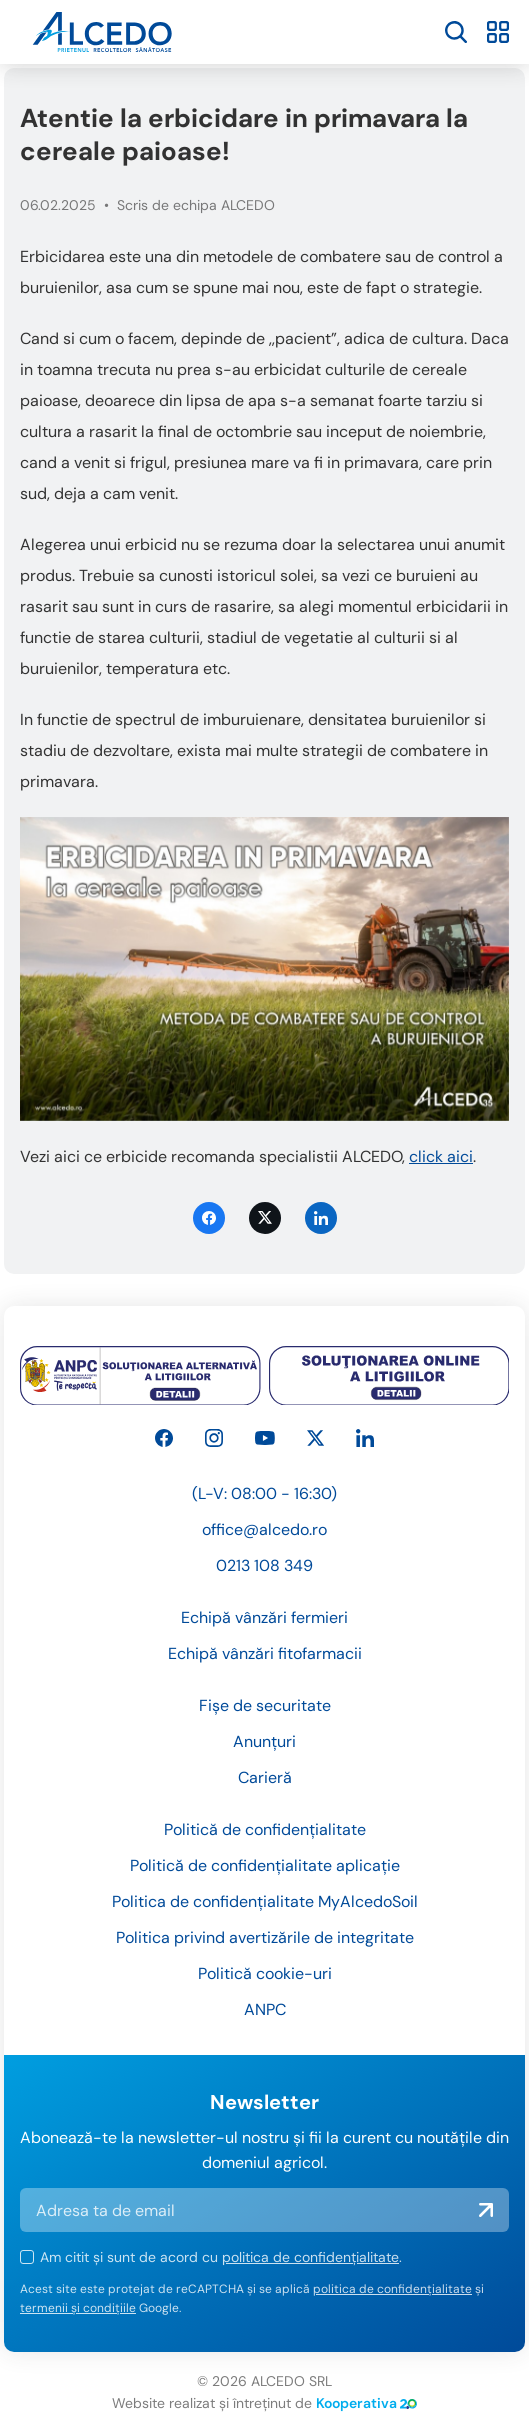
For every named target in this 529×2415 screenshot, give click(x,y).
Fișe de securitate (265, 1705)
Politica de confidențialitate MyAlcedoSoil (265, 1901)
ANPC (265, 2009)
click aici (441, 1156)
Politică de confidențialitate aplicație (265, 1865)
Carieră (265, 1777)
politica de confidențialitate (310, 2257)
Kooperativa (366, 2403)
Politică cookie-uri (265, 1973)
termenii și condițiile (78, 2308)
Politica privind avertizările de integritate (265, 1937)
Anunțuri (264, 1741)
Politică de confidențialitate (265, 1829)
